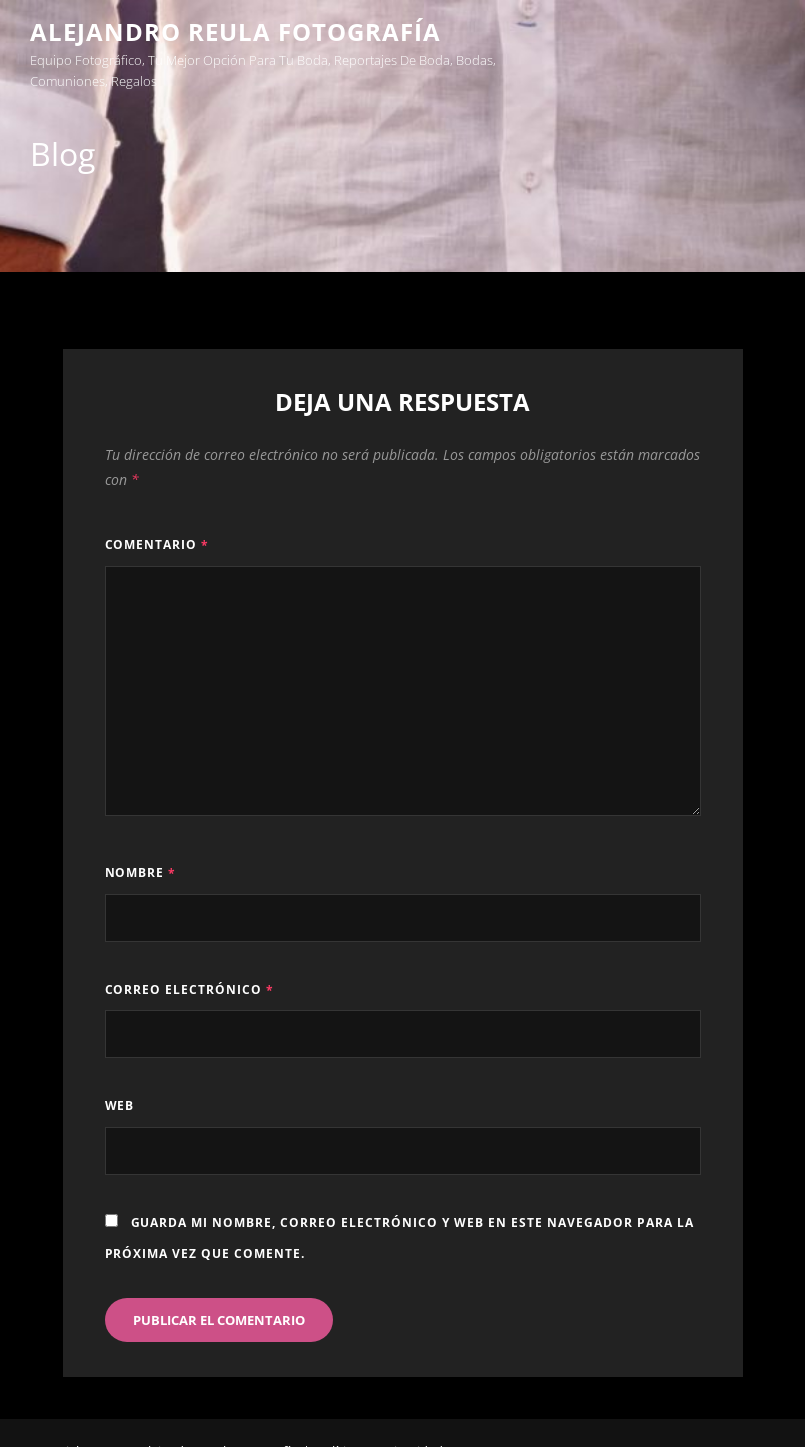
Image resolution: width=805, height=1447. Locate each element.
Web (120, 1105)
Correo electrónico (190, 989)
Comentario (157, 544)
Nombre (141, 872)
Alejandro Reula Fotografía (235, 31)
